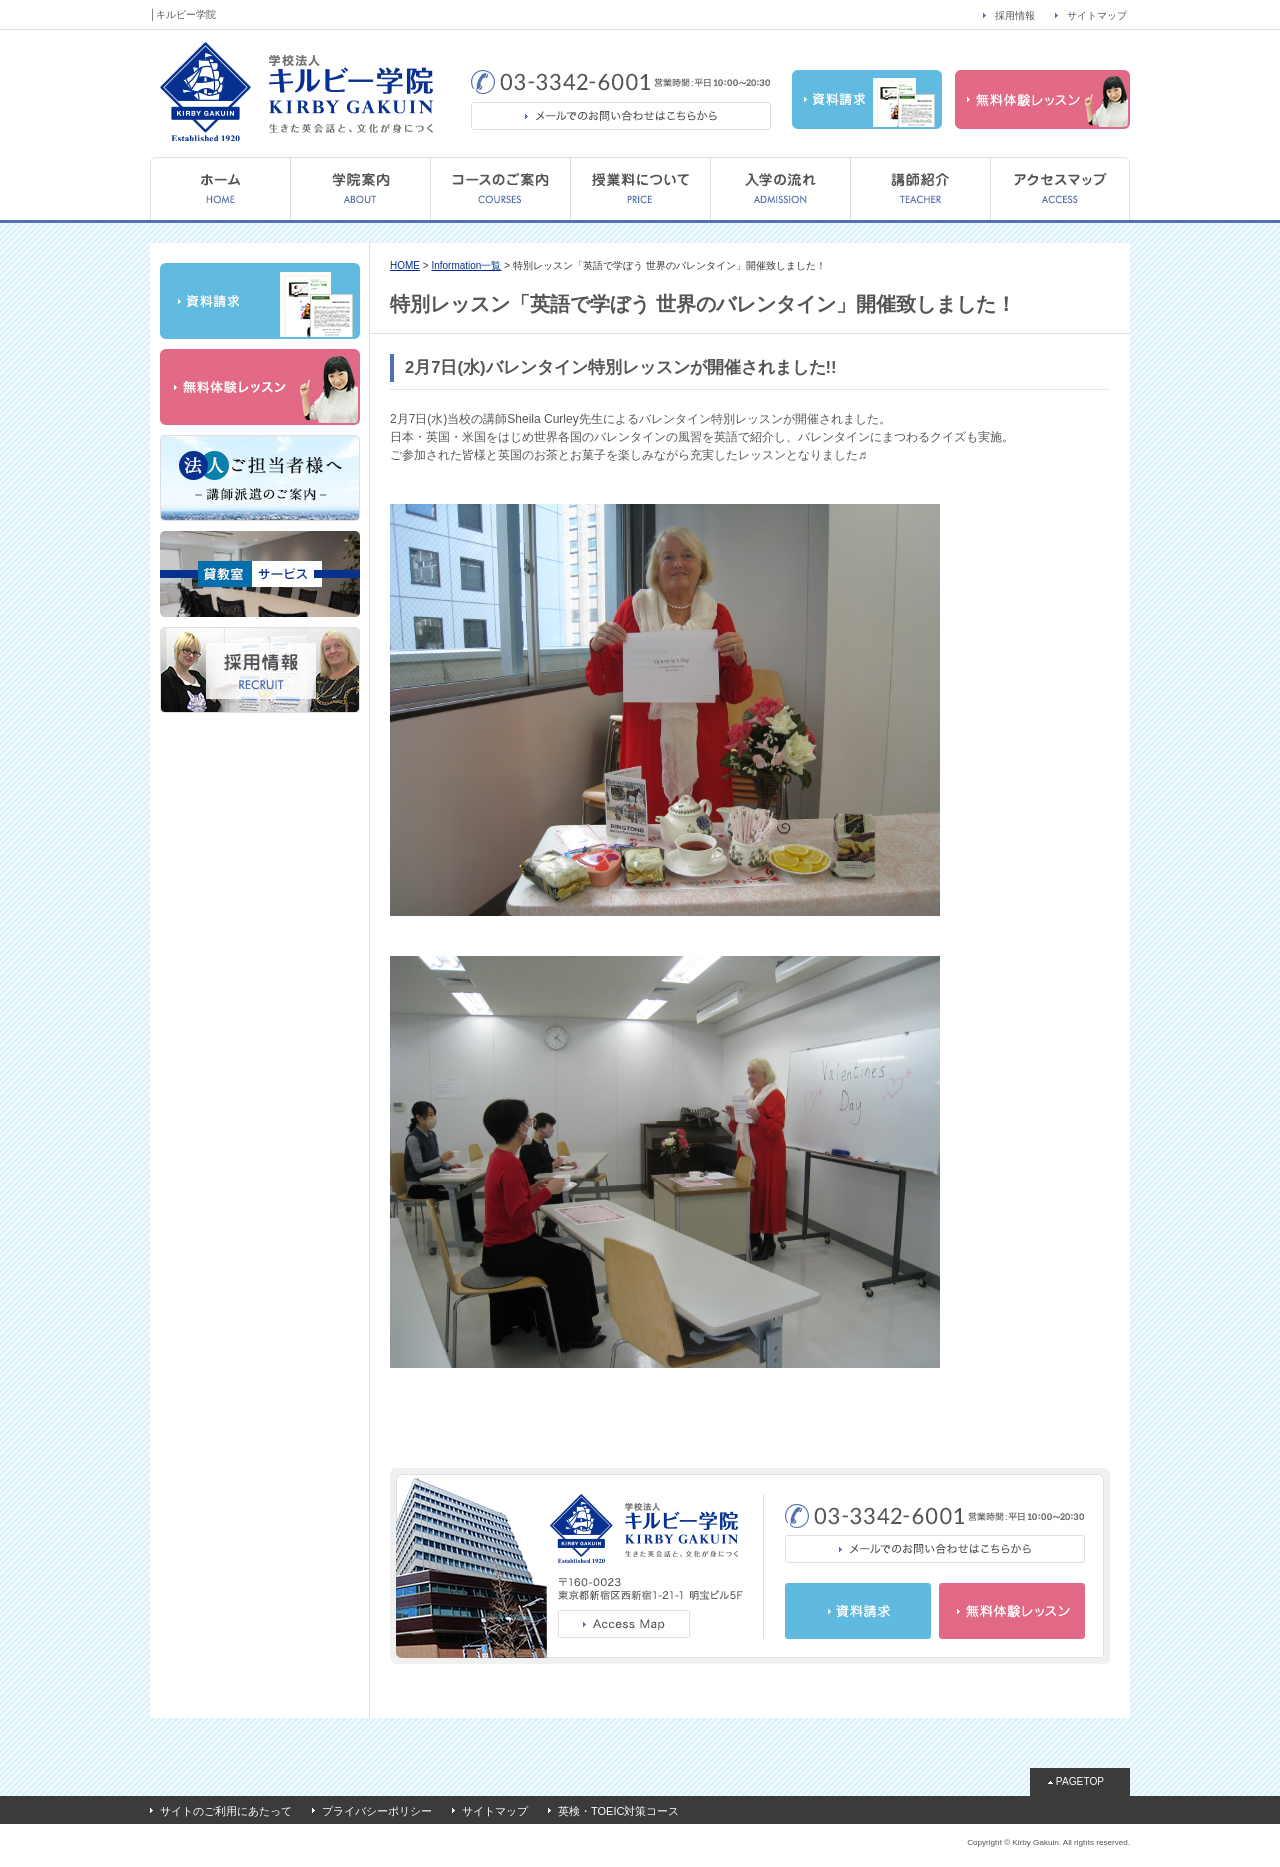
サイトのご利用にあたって (226, 1811)
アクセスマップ (1060, 188)
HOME (220, 188)
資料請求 (867, 99)
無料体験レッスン (1042, 99)
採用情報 (1015, 15)
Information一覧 (466, 265)
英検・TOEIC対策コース (618, 1811)
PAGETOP (1080, 1781)
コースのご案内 (500, 188)
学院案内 (360, 188)
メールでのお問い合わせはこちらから (621, 116)
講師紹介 (920, 188)
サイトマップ (1097, 15)
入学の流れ (780, 188)
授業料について (640, 188)
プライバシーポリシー (377, 1811)
